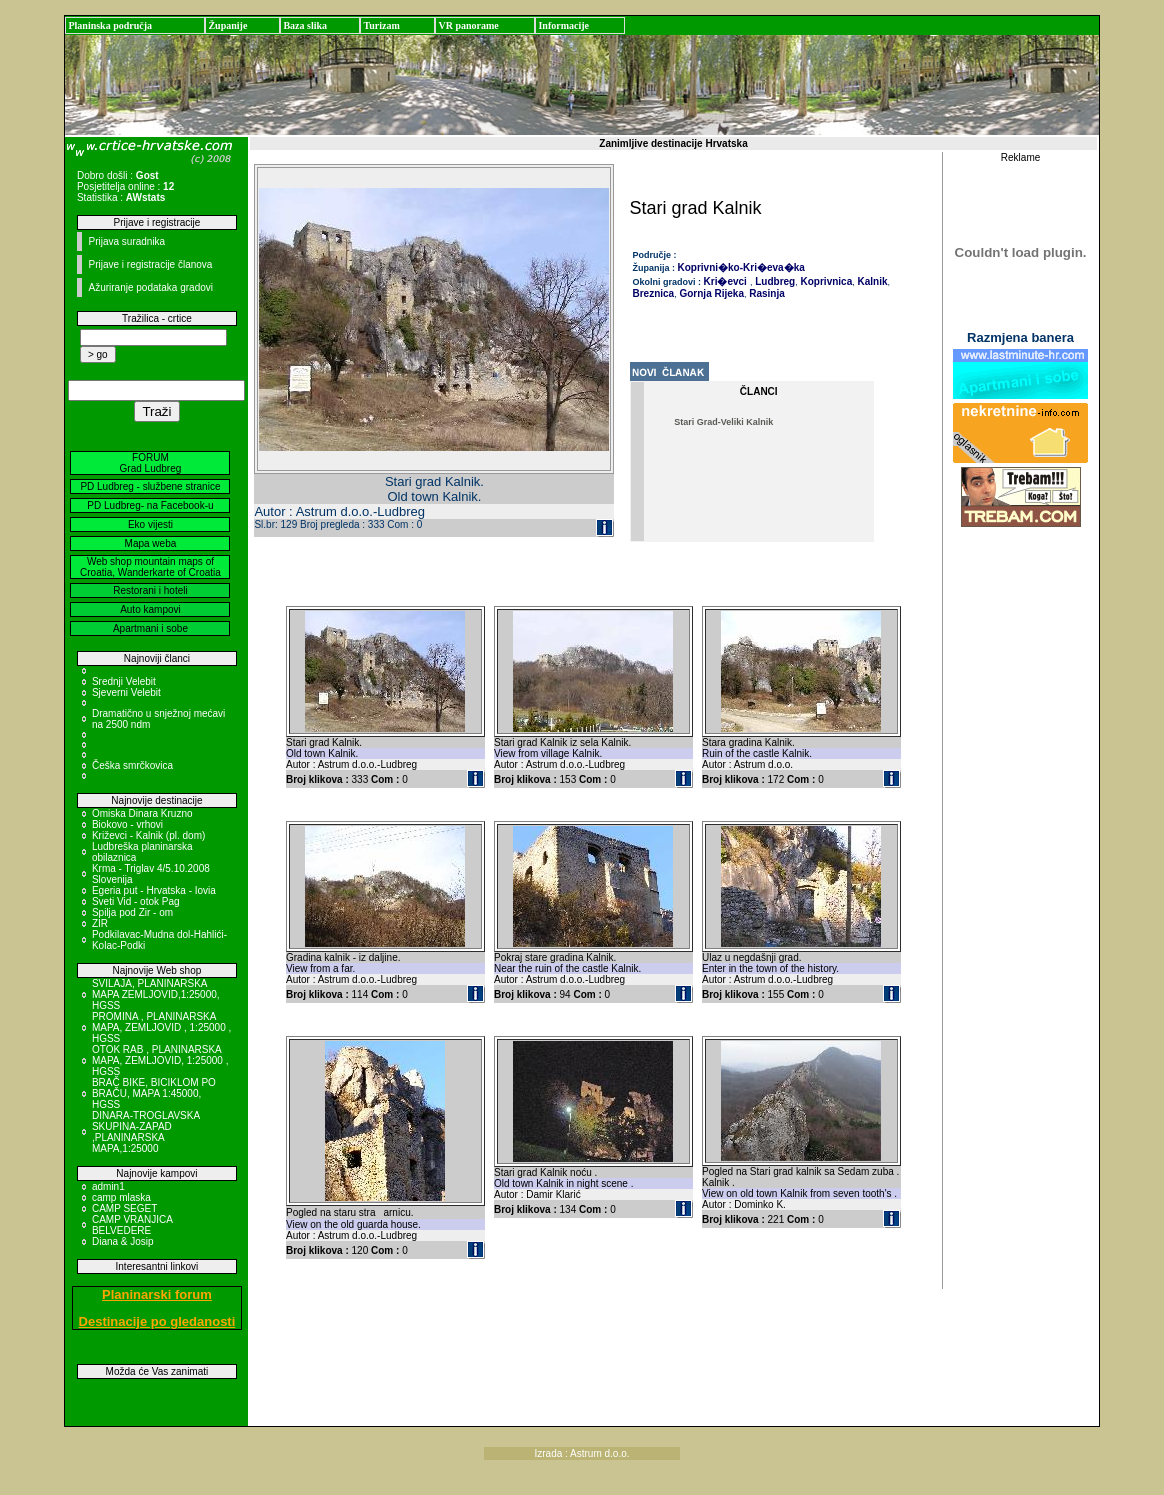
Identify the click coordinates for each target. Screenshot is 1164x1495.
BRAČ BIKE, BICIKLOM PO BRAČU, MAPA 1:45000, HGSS (154, 1093)
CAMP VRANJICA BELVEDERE (132, 1225)
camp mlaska (121, 1197)
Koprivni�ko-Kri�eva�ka (741, 267)
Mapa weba (151, 543)
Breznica (654, 293)
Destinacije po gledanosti (157, 1321)
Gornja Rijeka (710, 293)
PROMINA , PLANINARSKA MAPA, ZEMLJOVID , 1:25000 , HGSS (161, 1027)
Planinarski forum (157, 1294)
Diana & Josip (123, 1241)
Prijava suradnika (126, 241)
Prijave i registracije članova (150, 264)
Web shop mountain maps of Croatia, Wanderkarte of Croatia (150, 567)
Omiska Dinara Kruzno (142, 813)
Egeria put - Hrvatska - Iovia (154, 890)
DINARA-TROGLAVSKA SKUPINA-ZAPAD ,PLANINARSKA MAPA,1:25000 (146, 1132)
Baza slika (305, 25)
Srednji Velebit (124, 681)
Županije (227, 25)
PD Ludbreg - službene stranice (150, 486)
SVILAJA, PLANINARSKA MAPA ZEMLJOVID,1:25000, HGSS (156, 994)
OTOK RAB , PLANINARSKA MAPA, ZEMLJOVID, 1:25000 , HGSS (160, 1060)
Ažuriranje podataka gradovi (150, 287)
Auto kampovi (150, 609)
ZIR (100, 923)
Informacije (563, 25)
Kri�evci (725, 281)
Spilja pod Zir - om (132, 912)
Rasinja (765, 293)
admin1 (108, 1186)
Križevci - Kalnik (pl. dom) (148, 835)
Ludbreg (773, 281)
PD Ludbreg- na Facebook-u (150, 505)
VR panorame (468, 25)
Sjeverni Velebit (126, 692)
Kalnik (871, 281)
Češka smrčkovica (132, 765)
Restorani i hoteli (150, 590)
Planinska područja (110, 25)
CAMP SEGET (124, 1208)
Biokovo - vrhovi (127, 824)
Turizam (381, 25)
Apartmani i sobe (150, 628)
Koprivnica (825, 281)
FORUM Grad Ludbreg (151, 463)
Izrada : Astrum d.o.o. (581, 1453)
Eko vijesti (150, 524)
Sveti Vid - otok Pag (136, 901)
